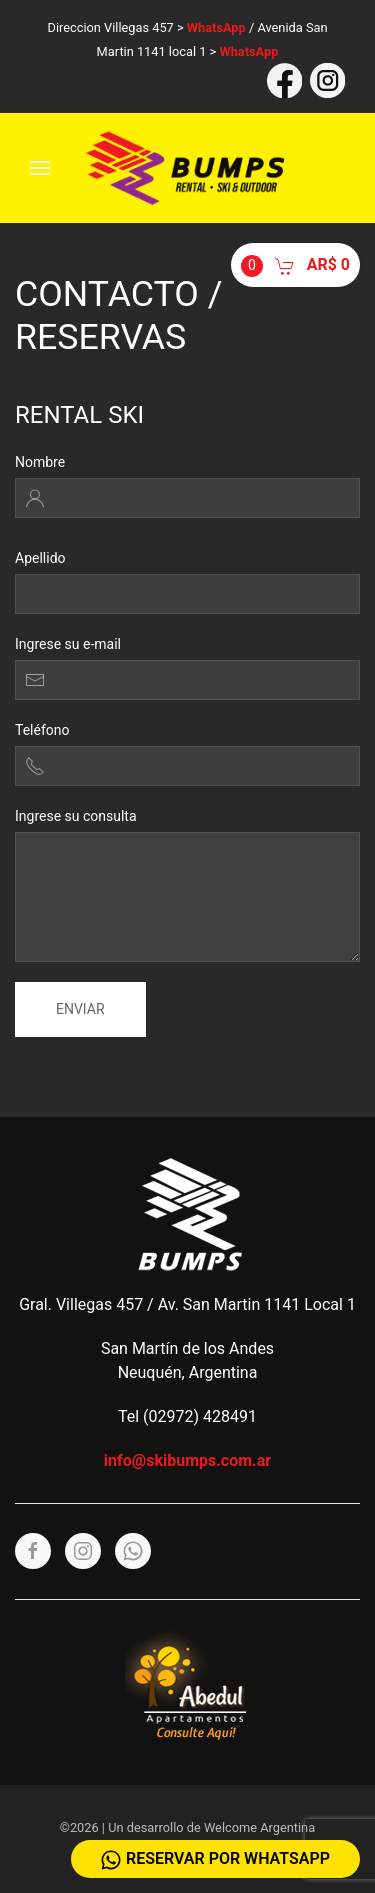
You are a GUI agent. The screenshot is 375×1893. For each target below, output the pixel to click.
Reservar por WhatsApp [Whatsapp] (215, 1859)
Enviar (80, 1009)
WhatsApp (216, 27)
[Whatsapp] (133, 1551)
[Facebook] (33, 1551)
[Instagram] (83, 1551)
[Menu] (40, 168)
